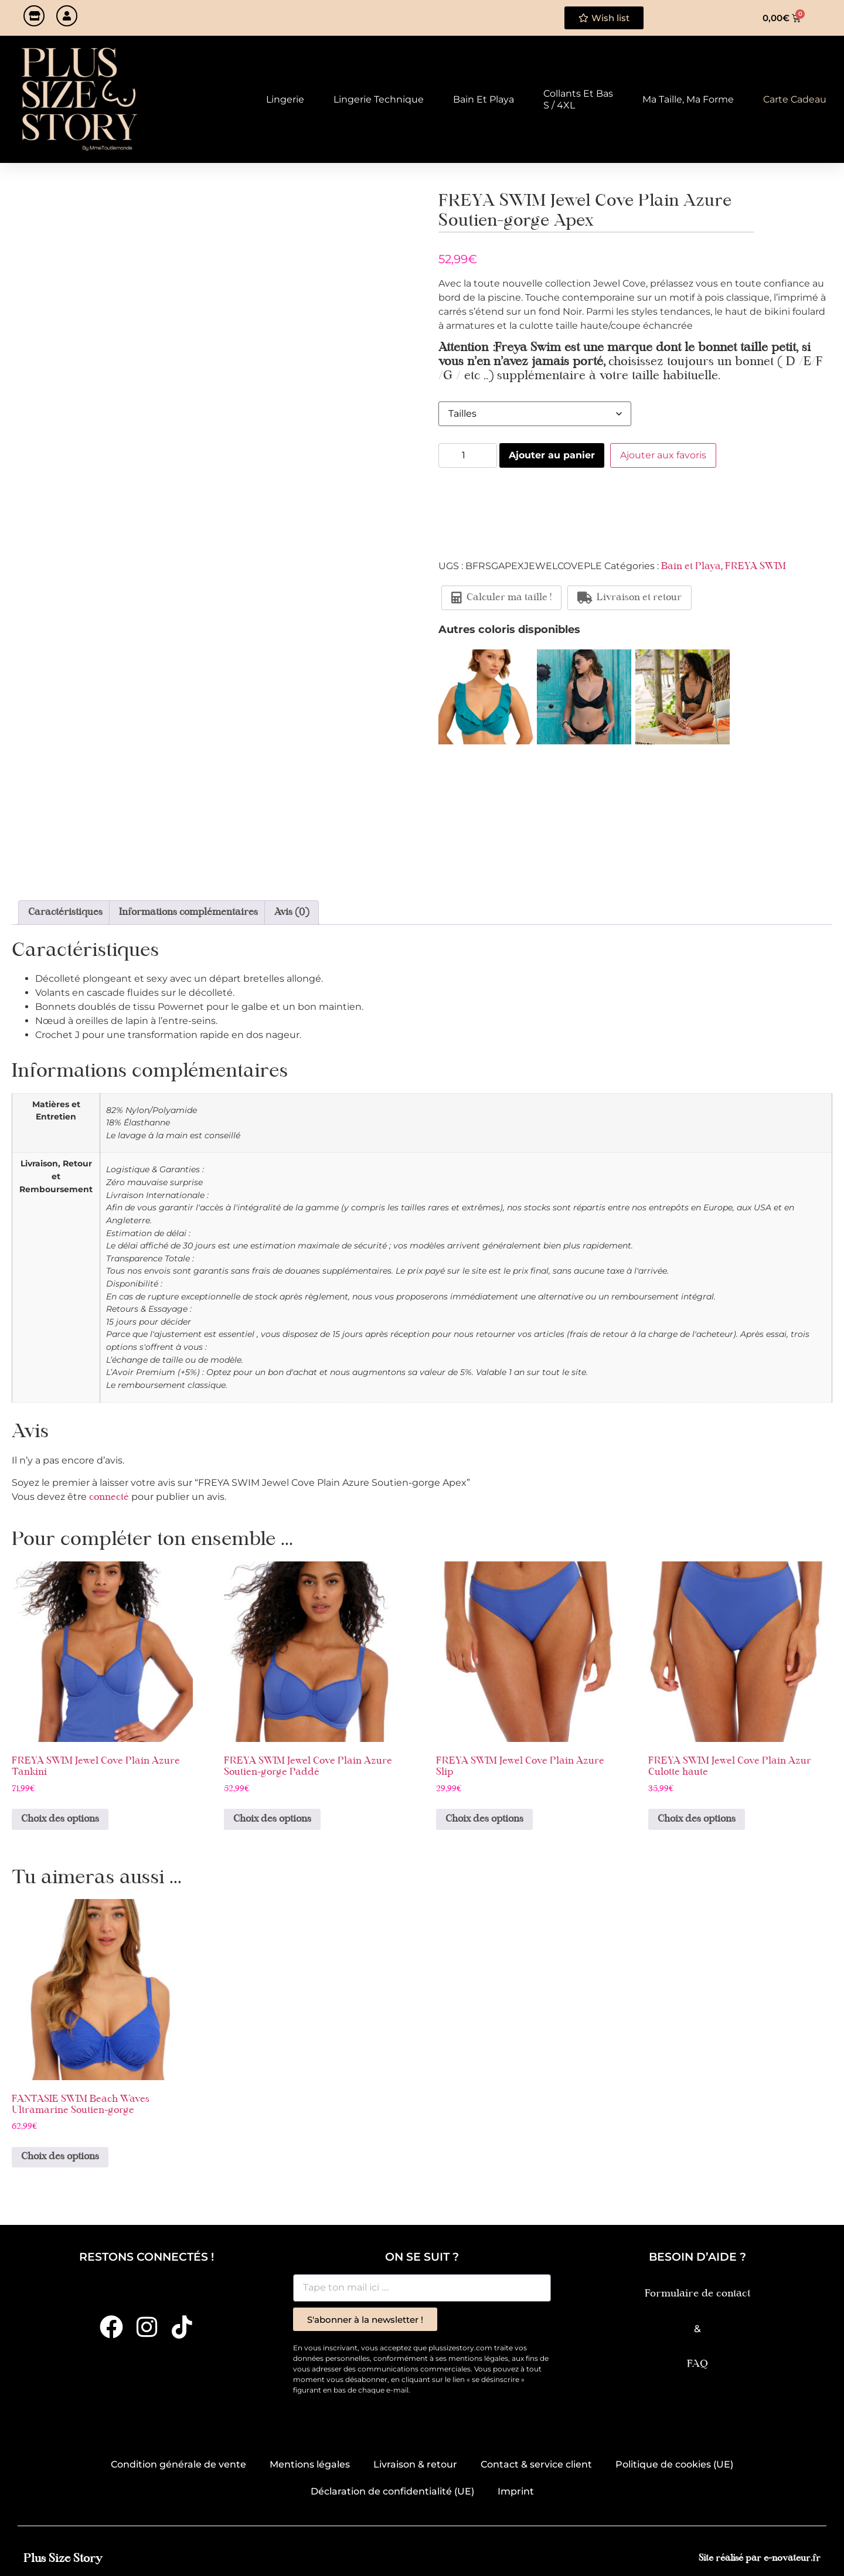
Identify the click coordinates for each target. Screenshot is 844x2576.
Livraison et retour (629, 598)
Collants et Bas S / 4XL (578, 99)
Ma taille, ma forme (688, 99)
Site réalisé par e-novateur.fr (760, 2558)
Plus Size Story (62, 2558)
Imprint (516, 2491)
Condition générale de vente (178, 2464)
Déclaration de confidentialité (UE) (392, 2491)
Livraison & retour (415, 2464)
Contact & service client (536, 2464)
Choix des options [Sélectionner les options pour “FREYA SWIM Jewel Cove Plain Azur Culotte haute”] (697, 1819)
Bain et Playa (483, 99)
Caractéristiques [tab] (65, 912)
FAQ (697, 2364)
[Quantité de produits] (467, 455)
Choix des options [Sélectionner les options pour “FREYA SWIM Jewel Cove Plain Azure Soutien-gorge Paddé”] (272, 1819)
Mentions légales (310, 2464)
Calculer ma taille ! (501, 598)
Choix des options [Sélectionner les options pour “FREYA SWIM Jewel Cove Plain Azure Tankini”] (60, 1819)
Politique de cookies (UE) (674, 2464)
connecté (109, 1497)
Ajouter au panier (552, 455)
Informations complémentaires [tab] (188, 912)
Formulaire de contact (697, 2294)
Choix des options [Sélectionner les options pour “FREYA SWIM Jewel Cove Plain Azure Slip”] (484, 1819)
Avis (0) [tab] (291, 912)
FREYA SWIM (755, 566)
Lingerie (285, 99)
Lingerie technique (378, 99)
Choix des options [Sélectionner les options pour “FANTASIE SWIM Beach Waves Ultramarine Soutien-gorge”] (60, 2157)
